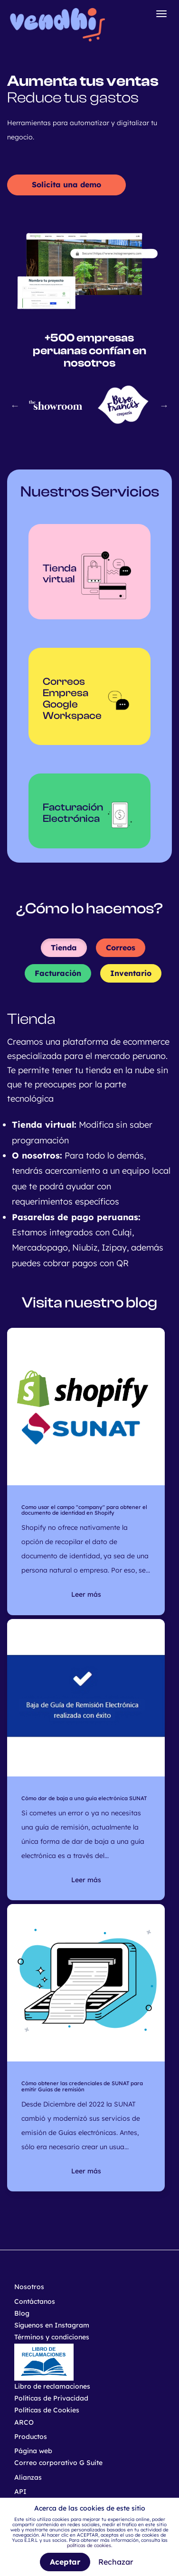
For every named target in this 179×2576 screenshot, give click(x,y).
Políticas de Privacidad (51, 2398)
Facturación (58, 973)
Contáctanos (34, 2301)
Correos (120, 947)
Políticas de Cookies (46, 2410)
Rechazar (115, 2562)
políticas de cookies (89, 2545)
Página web (33, 2451)
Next (164, 405)
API (20, 2491)
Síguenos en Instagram (51, 2325)
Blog (21, 2313)
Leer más (86, 1594)
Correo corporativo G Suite (58, 2462)
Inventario (130, 973)
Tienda (64, 947)
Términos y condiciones (51, 2337)
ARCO (24, 2422)
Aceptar (65, 2562)
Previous (14, 405)
